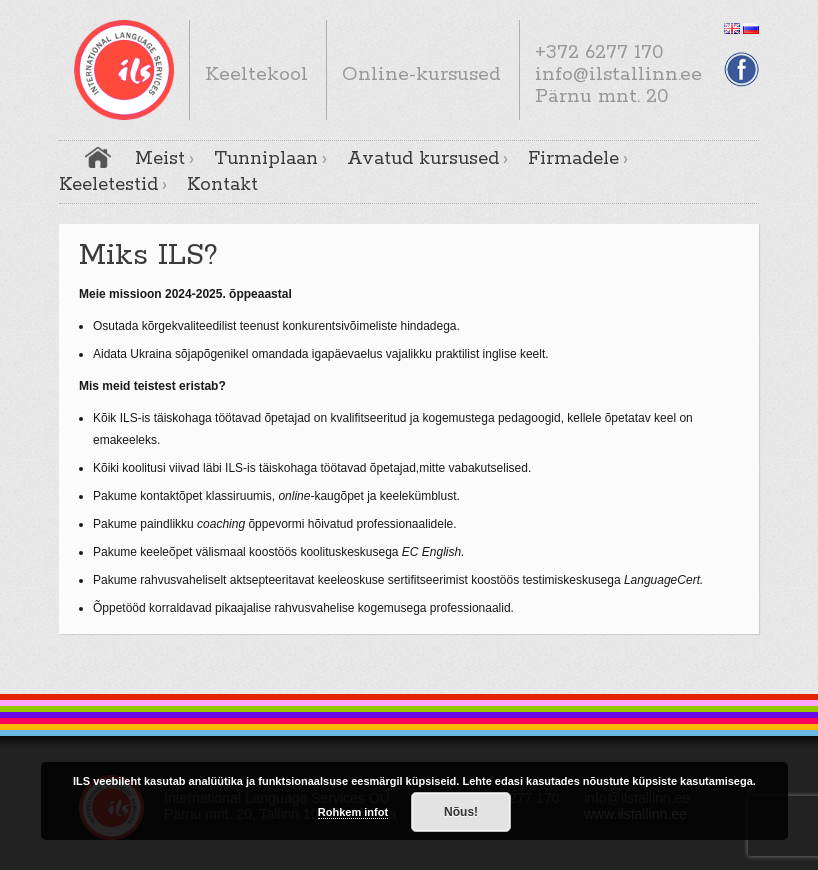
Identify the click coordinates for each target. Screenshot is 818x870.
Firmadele (573, 159)
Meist (160, 159)
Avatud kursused (423, 159)
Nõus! (461, 812)
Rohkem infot (353, 812)
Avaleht (98, 157)
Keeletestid (108, 185)
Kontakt (222, 185)
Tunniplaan (266, 159)
